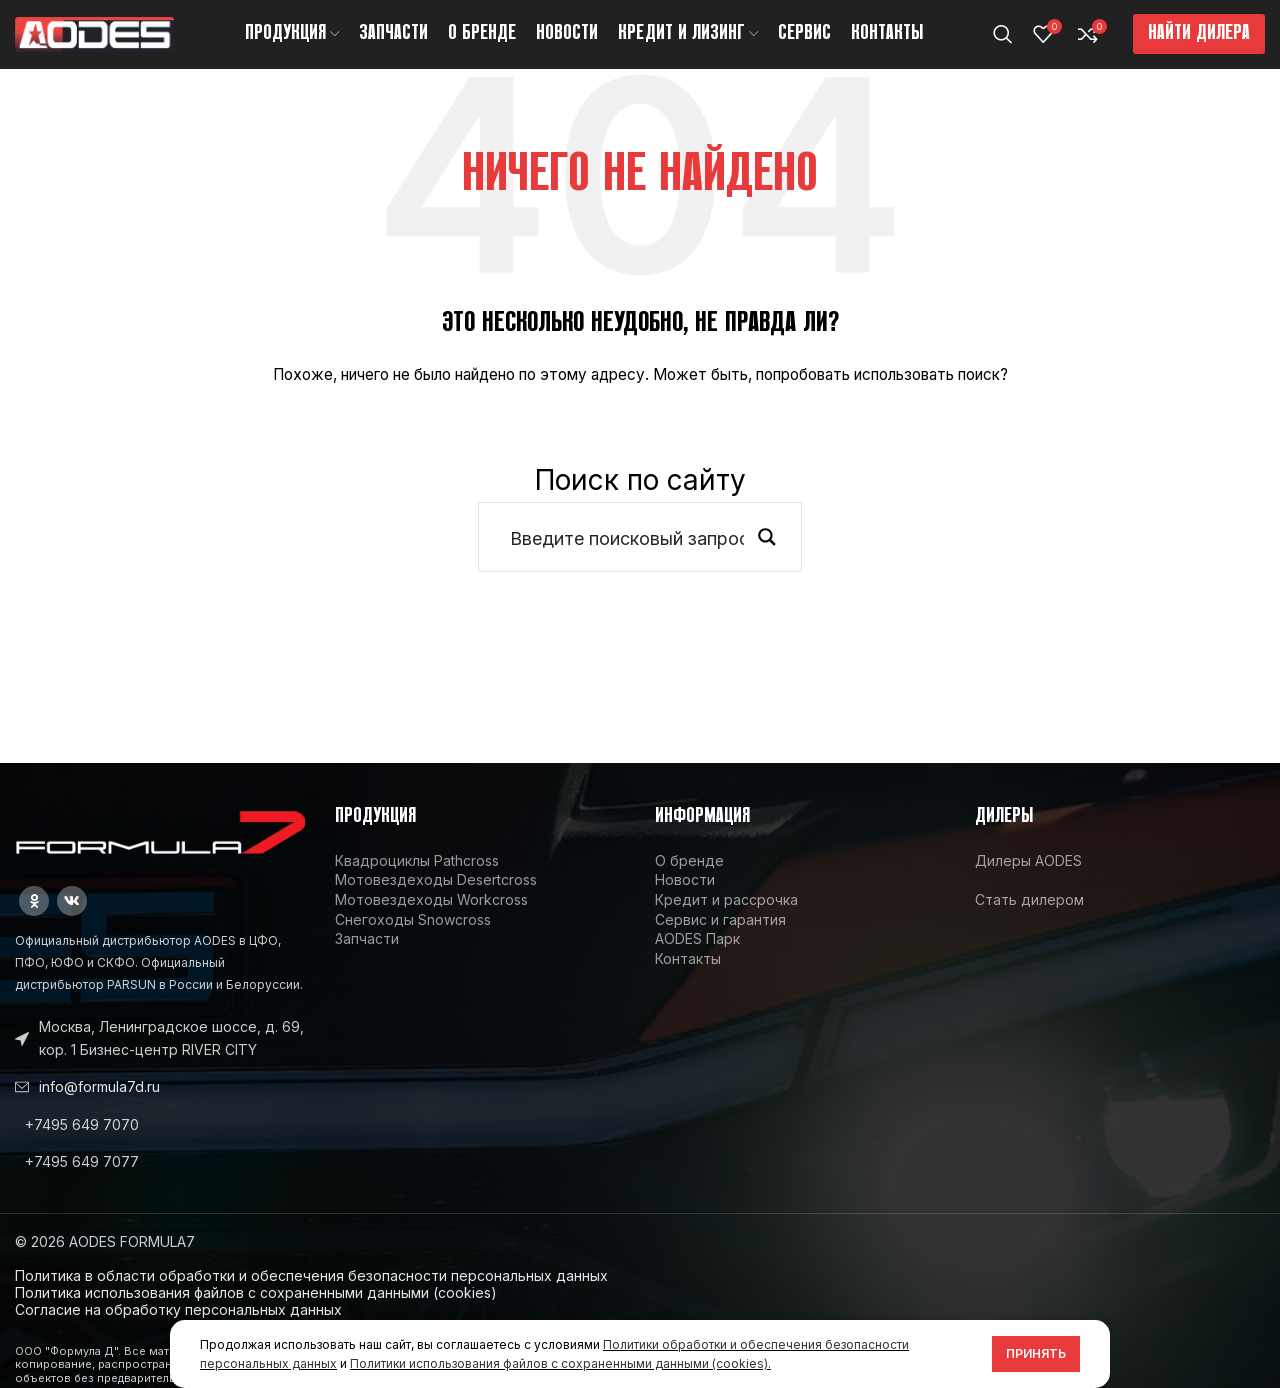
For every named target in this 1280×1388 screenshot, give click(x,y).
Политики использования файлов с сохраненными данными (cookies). (560, 1363)
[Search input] (627, 559)
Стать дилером (1029, 920)
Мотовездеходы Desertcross (436, 901)
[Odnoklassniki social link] (34, 923)
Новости (685, 901)
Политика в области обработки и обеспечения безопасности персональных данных (311, 1296)
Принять (1036, 1353)
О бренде (689, 881)
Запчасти (367, 959)
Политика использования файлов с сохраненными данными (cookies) (256, 1313)
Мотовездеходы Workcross (431, 920)
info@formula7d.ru (99, 1107)
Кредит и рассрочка (726, 920)
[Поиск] (1003, 45)
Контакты (688, 979)
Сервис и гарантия (720, 940)
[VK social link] (72, 923)
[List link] (160, 1146)
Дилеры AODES (1028, 881)
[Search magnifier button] (767, 559)
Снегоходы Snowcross (413, 940)
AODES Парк (697, 959)
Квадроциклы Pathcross (417, 881)
